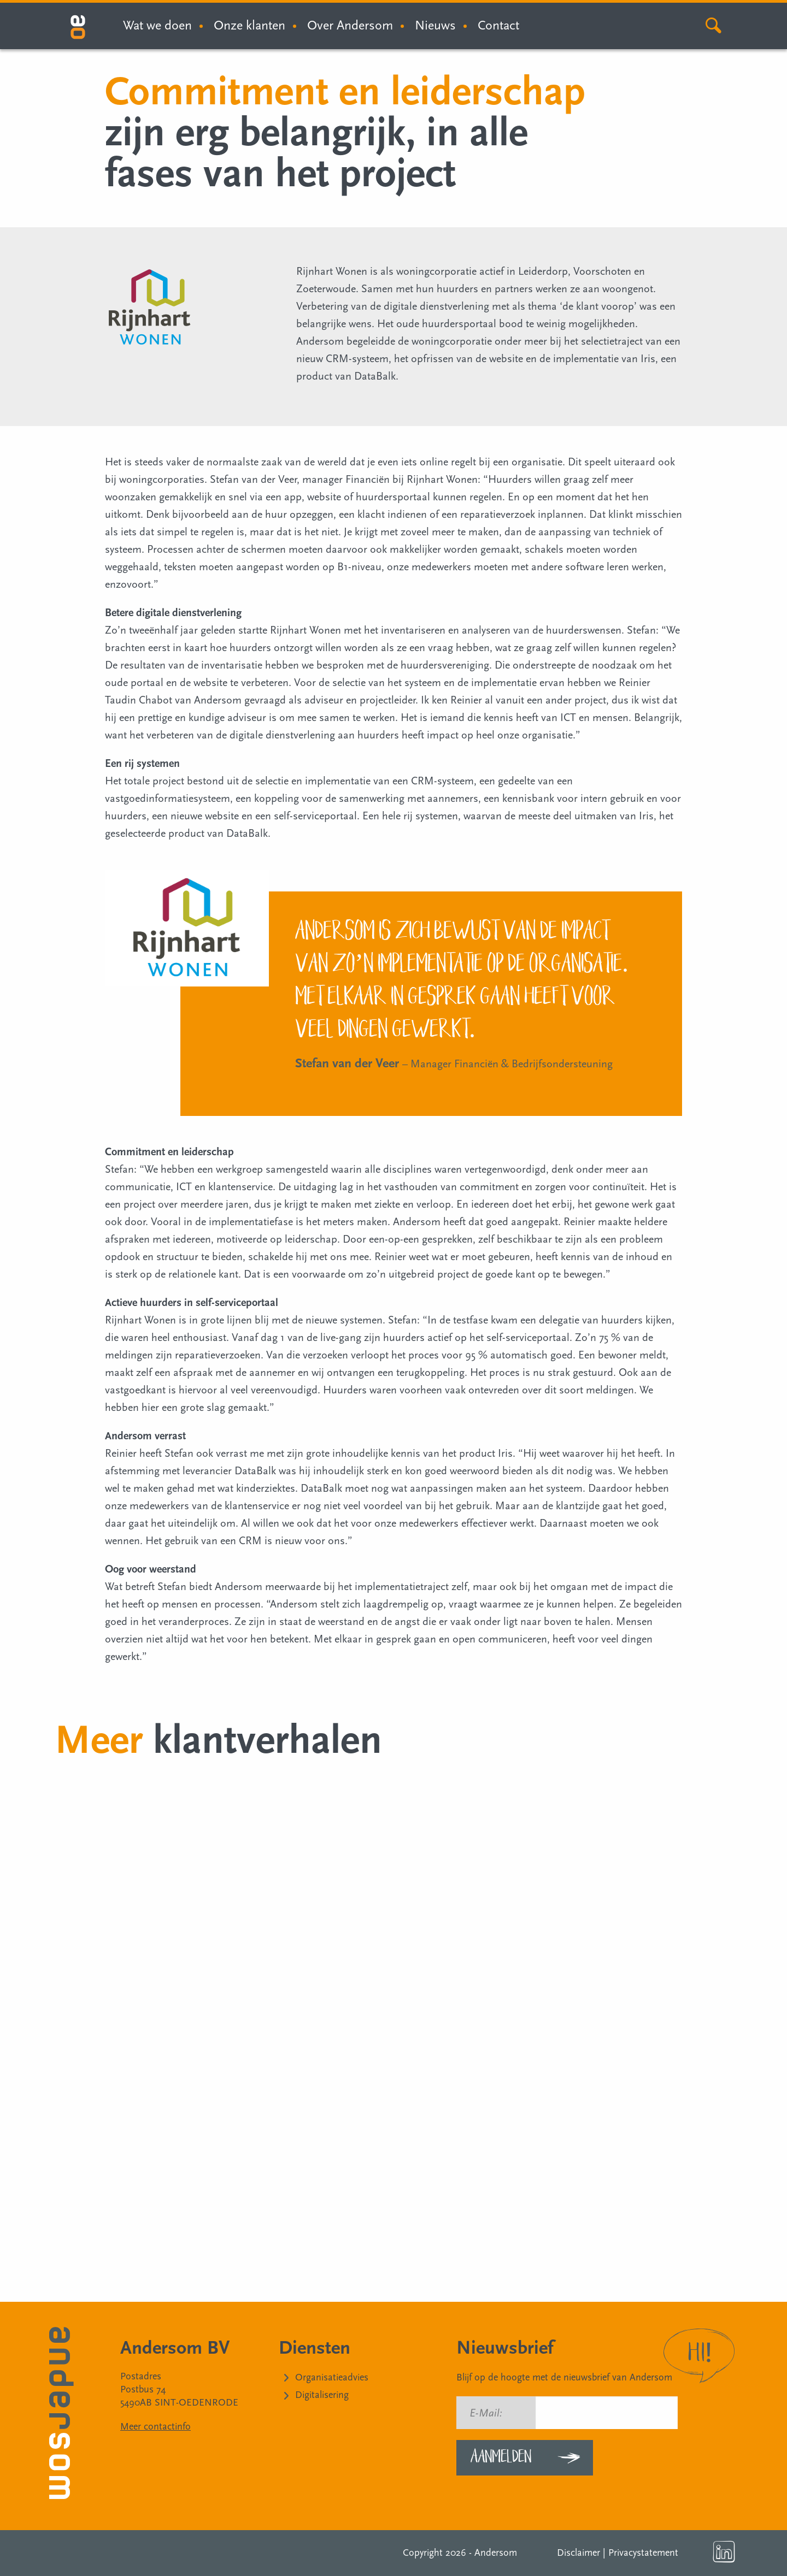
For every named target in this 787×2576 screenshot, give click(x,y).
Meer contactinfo (155, 2426)
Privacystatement (643, 2553)
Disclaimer (578, 2553)
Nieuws (435, 25)
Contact (498, 25)
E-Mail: (485, 2413)
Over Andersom (350, 25)
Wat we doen (157, 25)
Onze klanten (249, 25)
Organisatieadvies (331, 2377)
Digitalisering (322, 2395)
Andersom (495, 2553)
